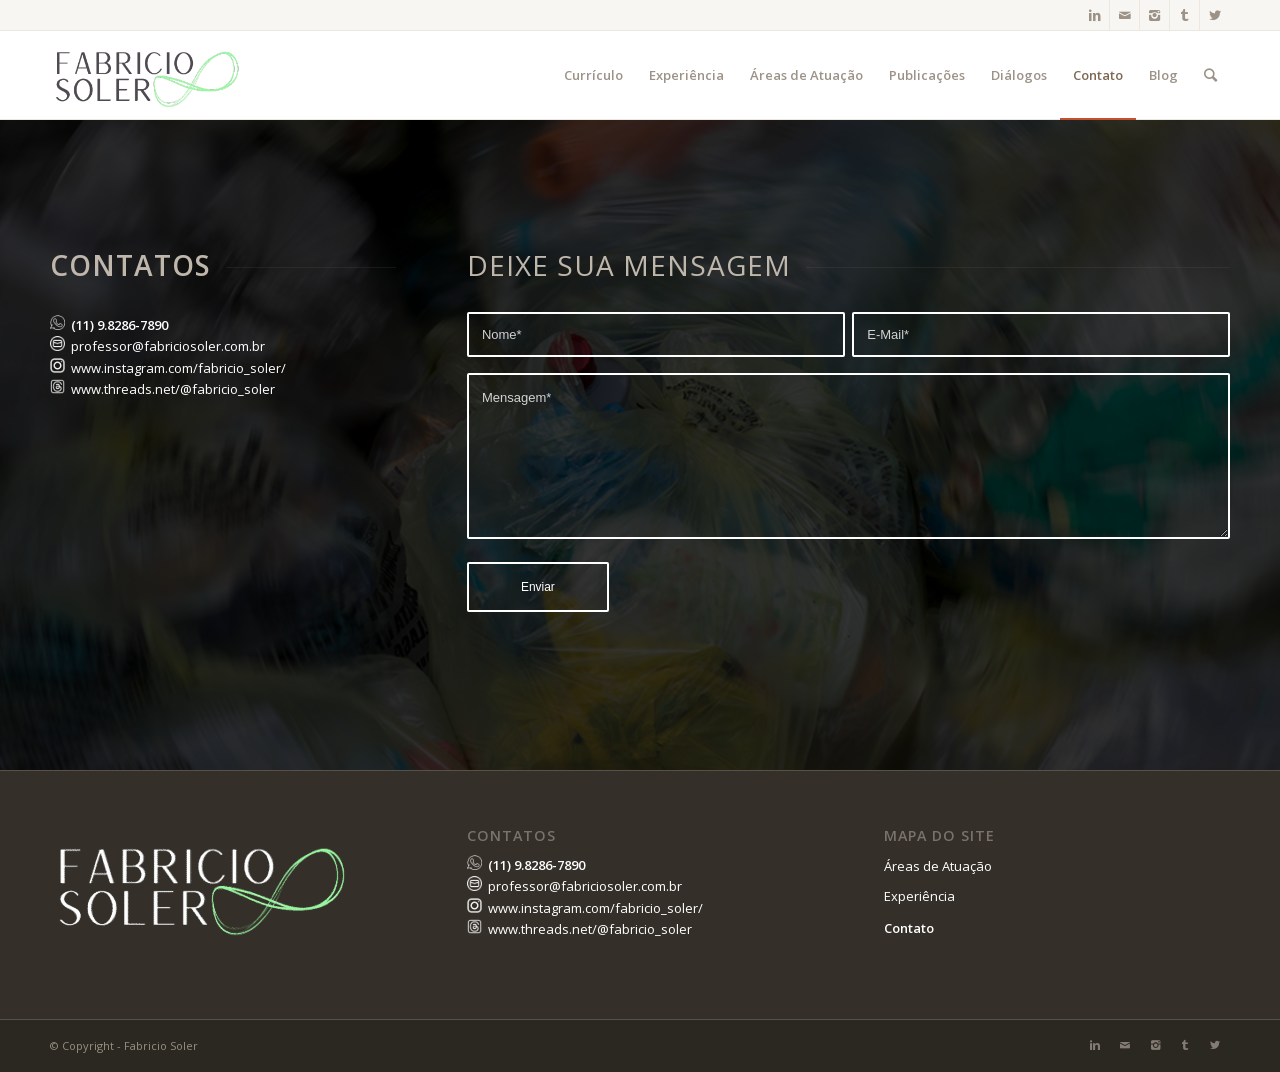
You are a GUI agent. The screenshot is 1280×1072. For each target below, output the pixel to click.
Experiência (919, 896)
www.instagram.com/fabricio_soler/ (178, 368)
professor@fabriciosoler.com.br (168, 346)
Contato (909, 928)
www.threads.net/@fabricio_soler (173, 389)
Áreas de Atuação (938, 866)
